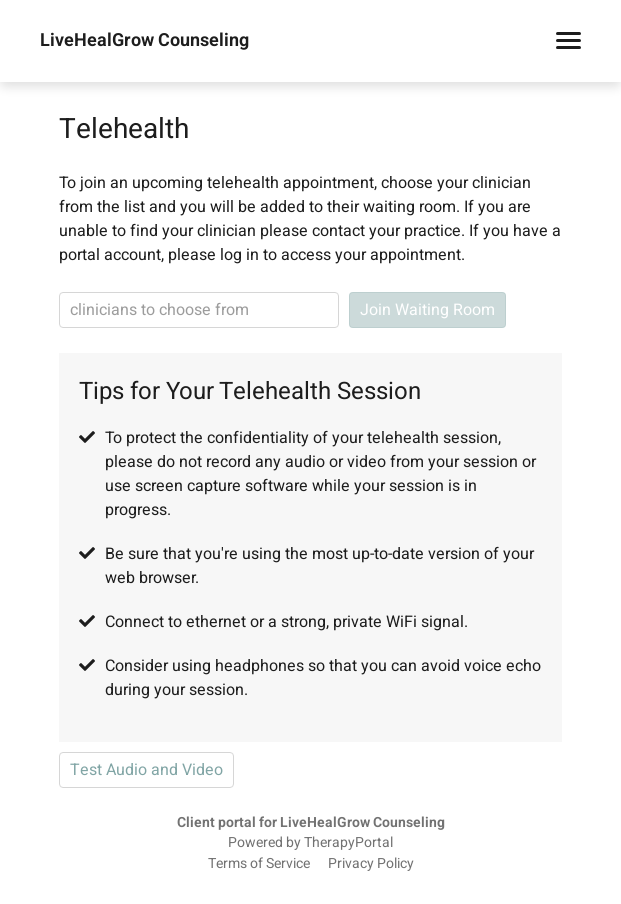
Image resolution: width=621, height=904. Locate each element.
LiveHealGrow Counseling (144, 41)
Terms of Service (259, 864)
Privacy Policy (371, 864)
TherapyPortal (348, 843)
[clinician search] (199, 310)
